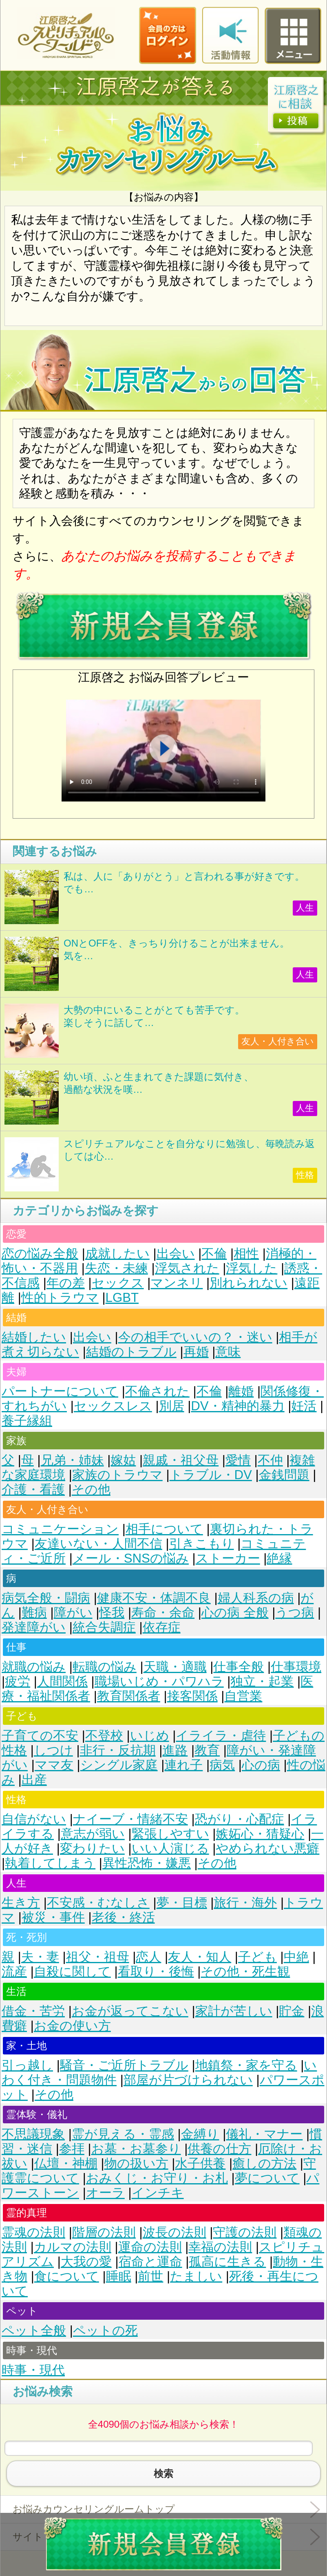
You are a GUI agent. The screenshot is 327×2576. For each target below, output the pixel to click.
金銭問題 (284, 1475)
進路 (175, 1750)
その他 (91, 1489)
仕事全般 (238, 1667)
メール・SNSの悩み (131, 1558)
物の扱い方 (136, 2163)
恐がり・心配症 (239, 1819)
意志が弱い (93, 1834)
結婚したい (34, 1337)
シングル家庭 (119, 1765)
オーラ (105, 2193)
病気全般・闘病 (46, 1598)
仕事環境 (296, 1667)
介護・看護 (33, 1489)
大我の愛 (86, 2262)
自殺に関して (72, 1971)
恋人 (148, 1957)
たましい (196, 2276)
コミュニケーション (60, 1529)
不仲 (270, 1460)
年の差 (65, 1283)
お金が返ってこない (130, 2011)
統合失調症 (104, 1627)
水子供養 (200, 2163)
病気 (222, 1765)
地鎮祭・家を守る (246, 2065)
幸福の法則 (220, 2247)
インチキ (158, 2193)
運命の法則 (150, 2247)
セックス (118, 1283)
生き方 (21, 1903)
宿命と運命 (150, 2262)
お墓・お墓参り (136, 2149)
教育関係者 (128, 1696)
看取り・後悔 (156, 1971)
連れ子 (183, 1765)
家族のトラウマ (117, 1475)
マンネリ (176, 1283)
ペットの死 (105, 2330)
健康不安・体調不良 (154, 1598)
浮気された (187, 1268)
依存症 (162, 1627)
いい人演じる (170, 1848)
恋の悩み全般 (40, 1253)
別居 (171, 1406)
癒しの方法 (264, 2163)
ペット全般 (34, 2330)
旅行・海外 (245, 1903)
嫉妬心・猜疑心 (260, 1834)
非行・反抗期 (118, 1750)
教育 (207, 1750)
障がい (73, 1612)
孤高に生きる (227, 2262)
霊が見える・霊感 (123, 2134)
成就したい (117, 1253)
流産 (14, 1971)
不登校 (104, 1735)
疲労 (17, 1681)
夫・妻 (40, 1957)
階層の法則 (104, 2232)
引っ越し (27, 2065)
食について (66, 2276)
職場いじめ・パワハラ (159, 1681)
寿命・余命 (162, 1612)
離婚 (241, 1391)
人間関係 (62, 1681)
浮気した (251, 1268)
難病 (34, 1612)
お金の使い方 (72, 2026)
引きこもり (201, 1544)
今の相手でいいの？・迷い (195, 1337)
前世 (150, 2276)
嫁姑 (123, 1460)
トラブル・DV (211, 1475)
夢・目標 (182, 1903)
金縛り (200, 2134)
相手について (164, 1529)
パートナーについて (60, 1391)
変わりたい (92, 1848)
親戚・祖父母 (181, 1460)
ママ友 (54, 1765)
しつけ (53, 1750)
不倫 (214, 1253)
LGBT (122, 1297)
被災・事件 (53, 1917)
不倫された (157, 1391)
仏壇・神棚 (65, 2163)
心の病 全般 (235, 1612)
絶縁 (279, 1558)
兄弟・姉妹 (72, 1460)
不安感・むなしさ (98, 1903)
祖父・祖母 (97, 1957)
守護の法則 (244, 2232)
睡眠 (118, 2276)
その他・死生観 (245, 1971)
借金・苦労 (33, 2011)
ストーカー (228, 1558)
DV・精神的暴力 (237, 1406)
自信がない (34, 1819)
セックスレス (113, 1406)
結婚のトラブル (131, 1352)
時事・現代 (33, 2370)
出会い (176, 1253)
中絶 (296, 1957)
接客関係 (192, 1696)
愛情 (238, 1460)
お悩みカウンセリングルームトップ (94, 2508)
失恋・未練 (116, 1268)
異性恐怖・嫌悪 (146, 1863)
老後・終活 (123, 1917)
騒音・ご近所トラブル (124, 2065)
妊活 (303, 1406)
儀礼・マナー (264, 2134)
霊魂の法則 (33, 2232)
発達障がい (34, 1627)
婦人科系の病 (256, 1598)
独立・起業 (262, 1681)
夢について (267, 2178)
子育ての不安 (40, 1735)
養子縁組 (27, 1420)
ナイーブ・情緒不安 (130, 1819)
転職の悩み (105, 1667)
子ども (257, 1957)
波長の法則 (174, 2232)
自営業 (243, 1696)
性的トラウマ (60, 1297)
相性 (246, 1253)
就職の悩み (34, 1667)
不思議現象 (33, 2134)
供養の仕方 (219, 2149)
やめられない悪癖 (267, 1848)
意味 (228, 1352)
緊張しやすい (170, 1834)
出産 (34, 1779)
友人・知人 (199, 1957)
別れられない (248, 1283)
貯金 (291, 2011)
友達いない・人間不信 (98, 1544)
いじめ (149, 1735)
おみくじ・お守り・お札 (157, 2178)
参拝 (71, 2149)
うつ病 (294, 1612)
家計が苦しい (233, 2011)
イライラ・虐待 (221, 1735)
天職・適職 (175, 1667)
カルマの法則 (72, 2247)
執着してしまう (50, 1863)
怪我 (111, 1612)
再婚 (196, 1352)
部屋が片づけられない (188, 2080)
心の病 (261, 1765)
